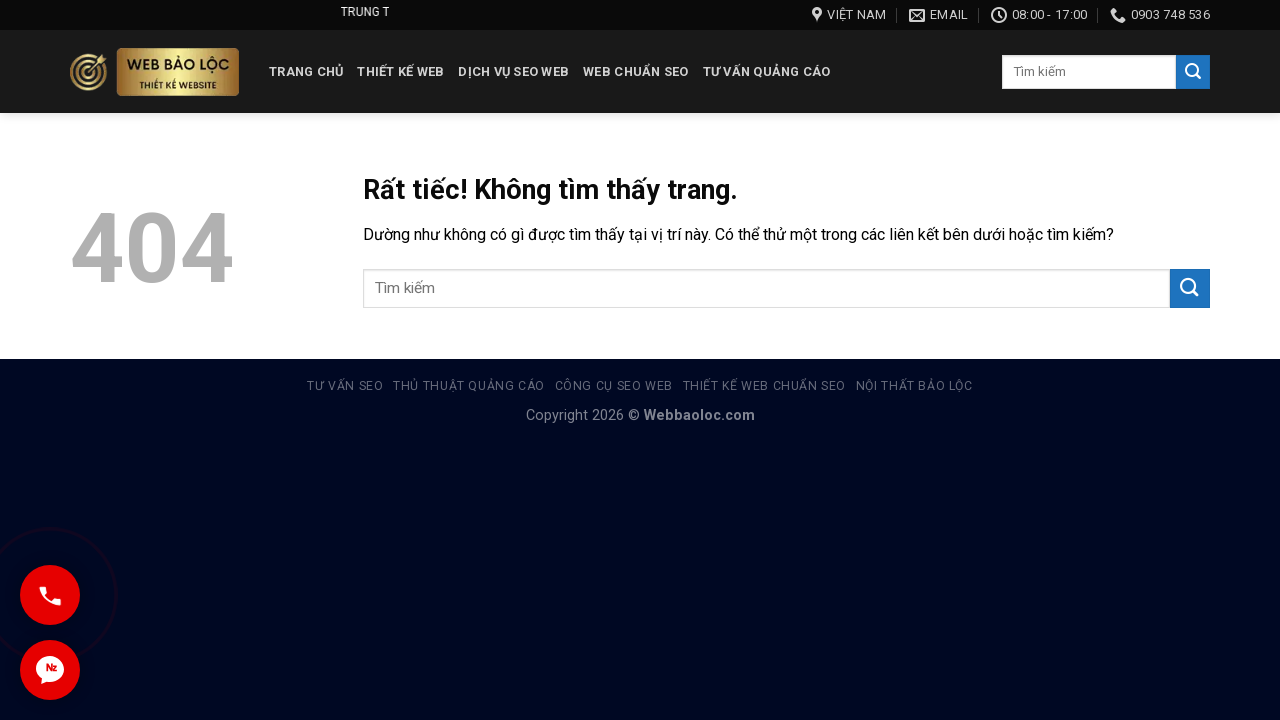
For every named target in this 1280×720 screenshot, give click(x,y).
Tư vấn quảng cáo (767, 71)
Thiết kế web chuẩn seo (764, 386)
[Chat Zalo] (50, 670)
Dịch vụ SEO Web (513, 71)
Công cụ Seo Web (614, 386)
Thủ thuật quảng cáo (469, 386)
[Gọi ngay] (50, 595)
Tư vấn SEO (345, 386)
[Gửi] (1193, 72)
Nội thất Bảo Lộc (914, 386)
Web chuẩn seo (635, 71)
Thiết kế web (400, 71)
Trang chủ (306, 71)
